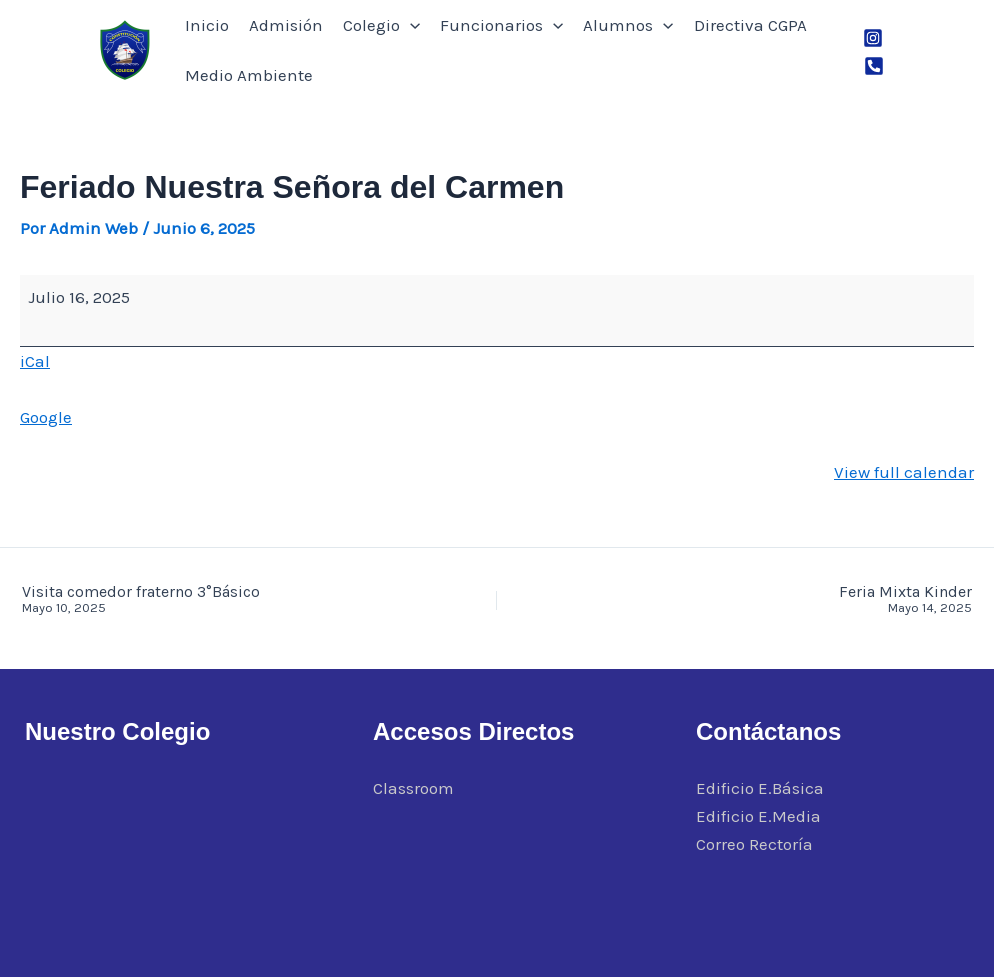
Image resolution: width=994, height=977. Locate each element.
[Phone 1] (874, 66)
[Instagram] (873, 38)
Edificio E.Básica (760, 788)
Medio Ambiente (249, 75)
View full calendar (904, 472)
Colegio (381, 25)
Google (46, 417)
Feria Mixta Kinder (791, 600)
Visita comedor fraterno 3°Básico (203, 600)
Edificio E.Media (758, 816)
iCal (35, 361)
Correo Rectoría (754, 844)
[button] (410, 25)
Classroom (413, 788)
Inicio (207, 25)
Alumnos (628, 25)
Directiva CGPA (750, 25)
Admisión (286, 25)
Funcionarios (501, 25)
